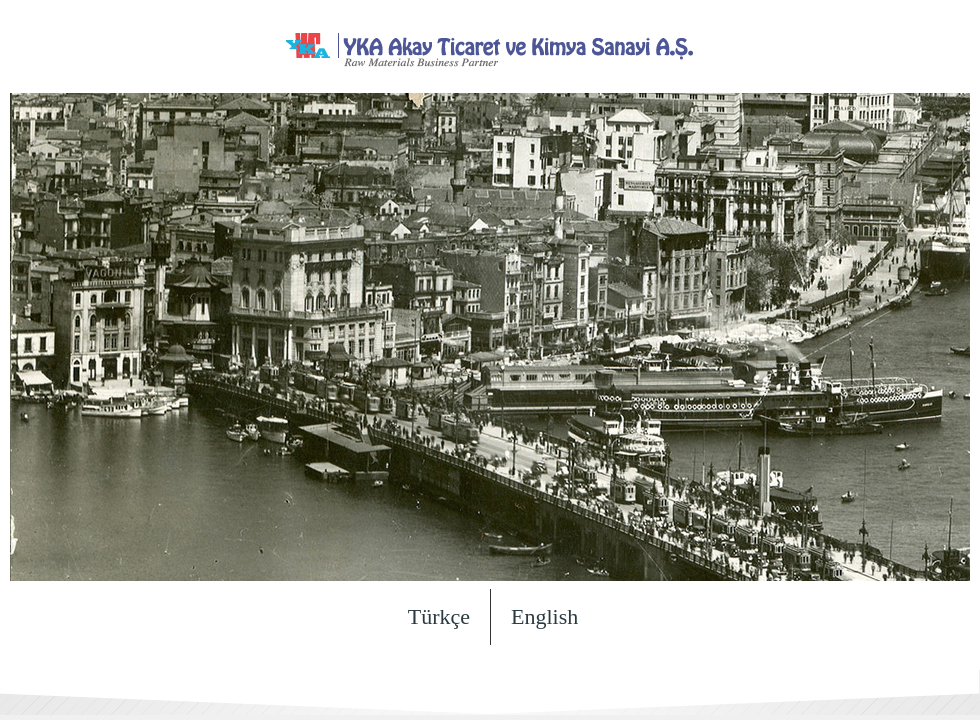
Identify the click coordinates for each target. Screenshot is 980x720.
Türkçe (439, 616)
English (544, 616)
